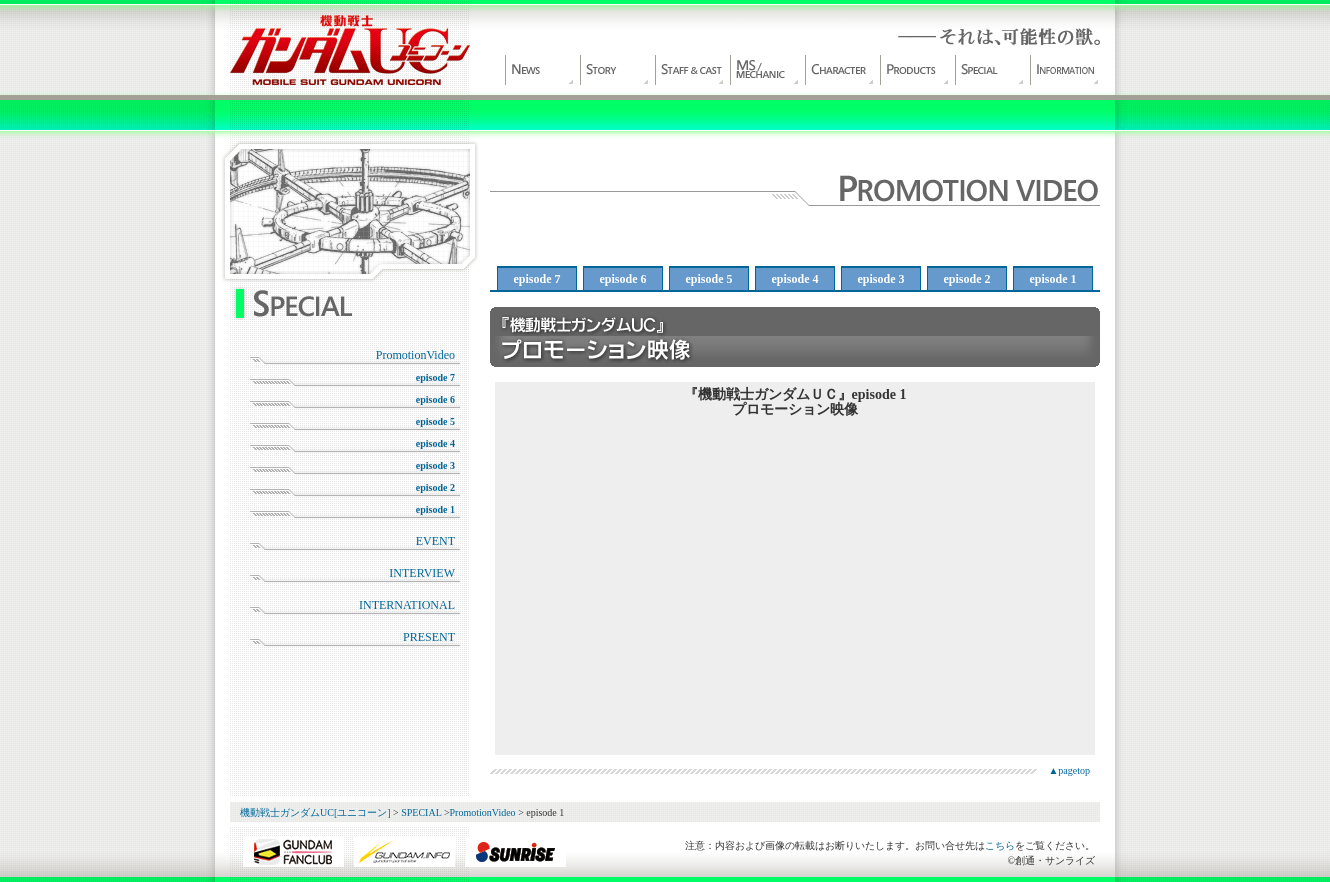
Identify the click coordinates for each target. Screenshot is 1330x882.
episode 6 (435, 399)
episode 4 (435, 443)
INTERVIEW (422, 573)
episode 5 (435, 421)
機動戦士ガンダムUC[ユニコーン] (350, 50)
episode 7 (435, 377)
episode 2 (435, 487)
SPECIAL (990, 70)
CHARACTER (840, 70)
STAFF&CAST (690, 70)
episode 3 (435, 465)
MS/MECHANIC (765, 70)
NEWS (540, 70)
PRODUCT (915, 70)
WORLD (615, 70)
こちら (1000, 845)
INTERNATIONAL (407, 605)
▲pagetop (1069, 770)
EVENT (435, 541)
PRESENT (429, 637)
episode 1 (435, 509)
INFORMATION (1065, 70)
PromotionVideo (415, 355)
